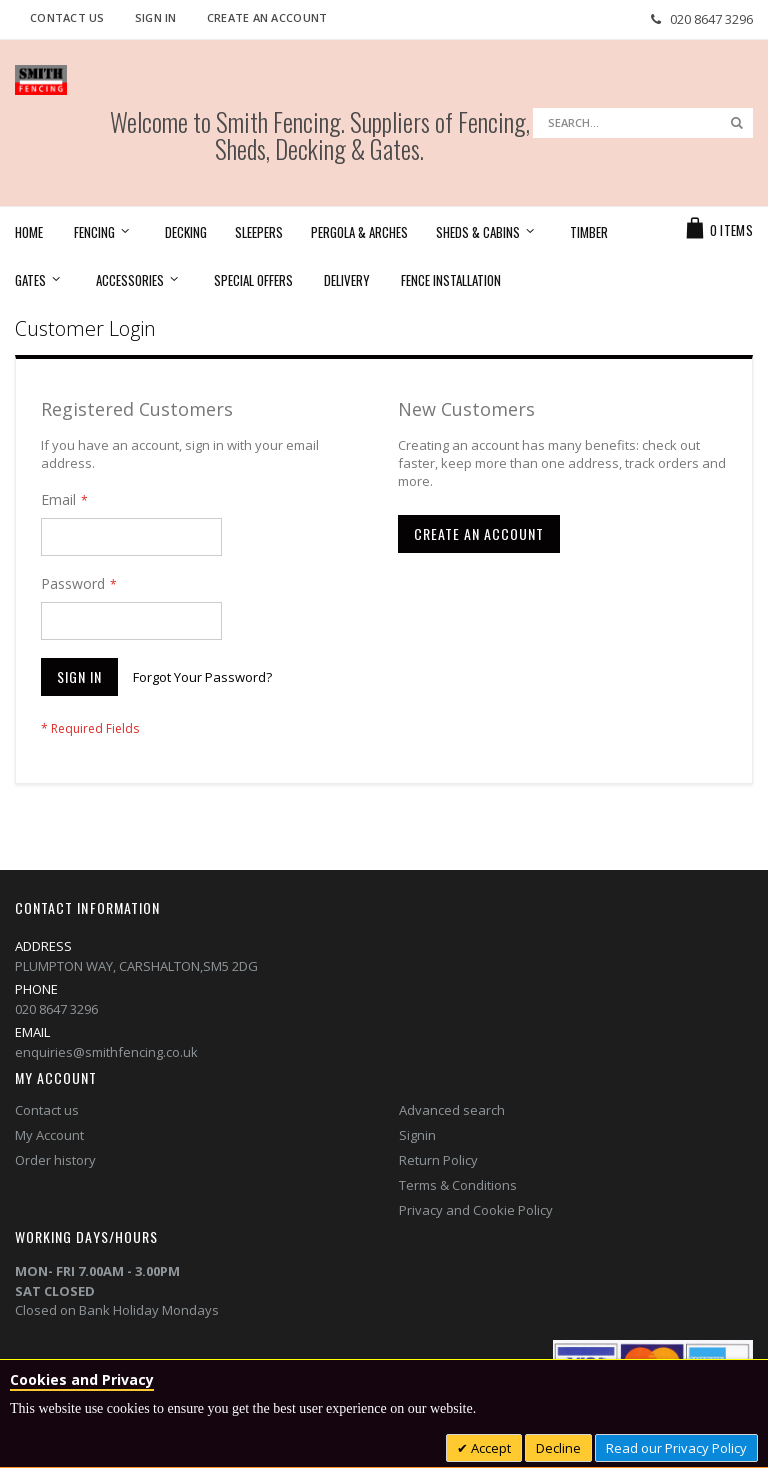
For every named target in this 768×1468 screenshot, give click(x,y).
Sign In (156, 17)
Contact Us (67, 17)
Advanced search (452, 1110)
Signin (417, 1135)
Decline (558, 1448)
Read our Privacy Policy (676, 1448)
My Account (49, 1135)
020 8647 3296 (711, 19)
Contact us (47, 1110)
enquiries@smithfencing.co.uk (106, 1052)
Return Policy (438, 1160)
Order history (55, 1160)
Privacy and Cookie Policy (476, 1210)
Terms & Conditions (458, 1185)
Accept (489, 1448)
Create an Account (267, 17)
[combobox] (643, 123)
